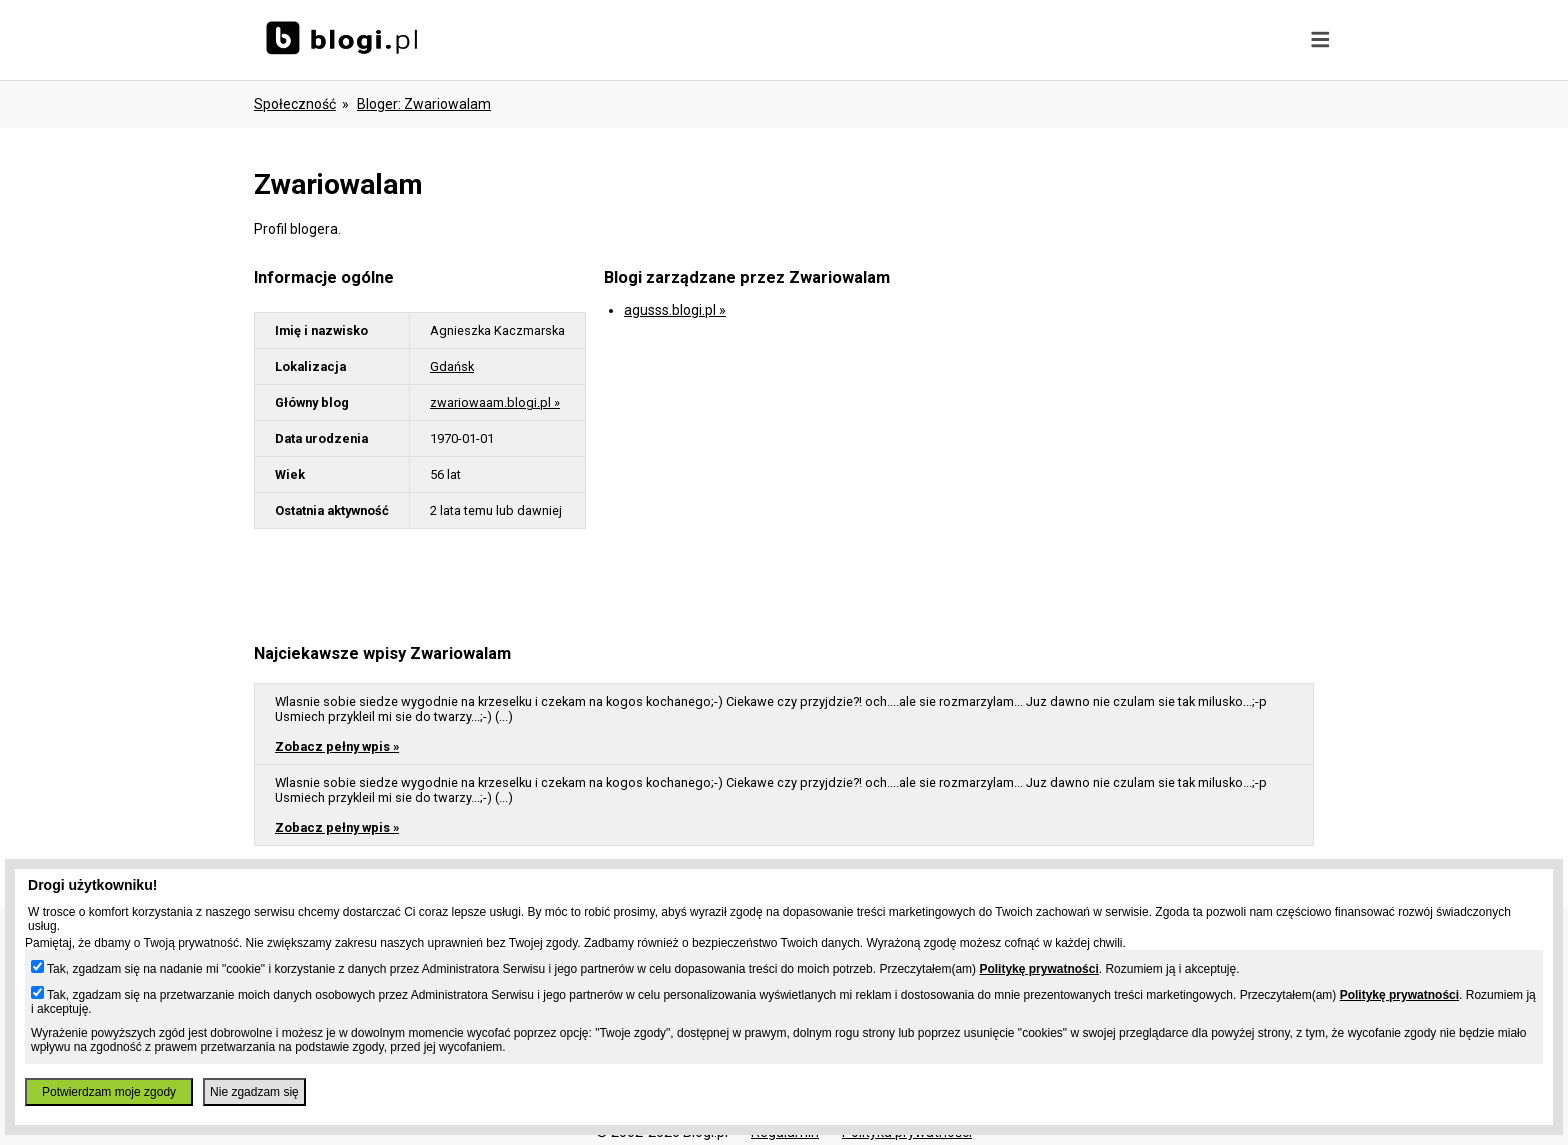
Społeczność (295, 104)
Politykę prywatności (1038, 969)
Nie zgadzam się (254, 1092)
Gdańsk (452, 366)
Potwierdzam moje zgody (109, 1092)
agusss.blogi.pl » (675, 310)
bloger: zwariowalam (424, 104)
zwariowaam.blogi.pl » (495, 402)
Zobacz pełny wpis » (337, 746)
